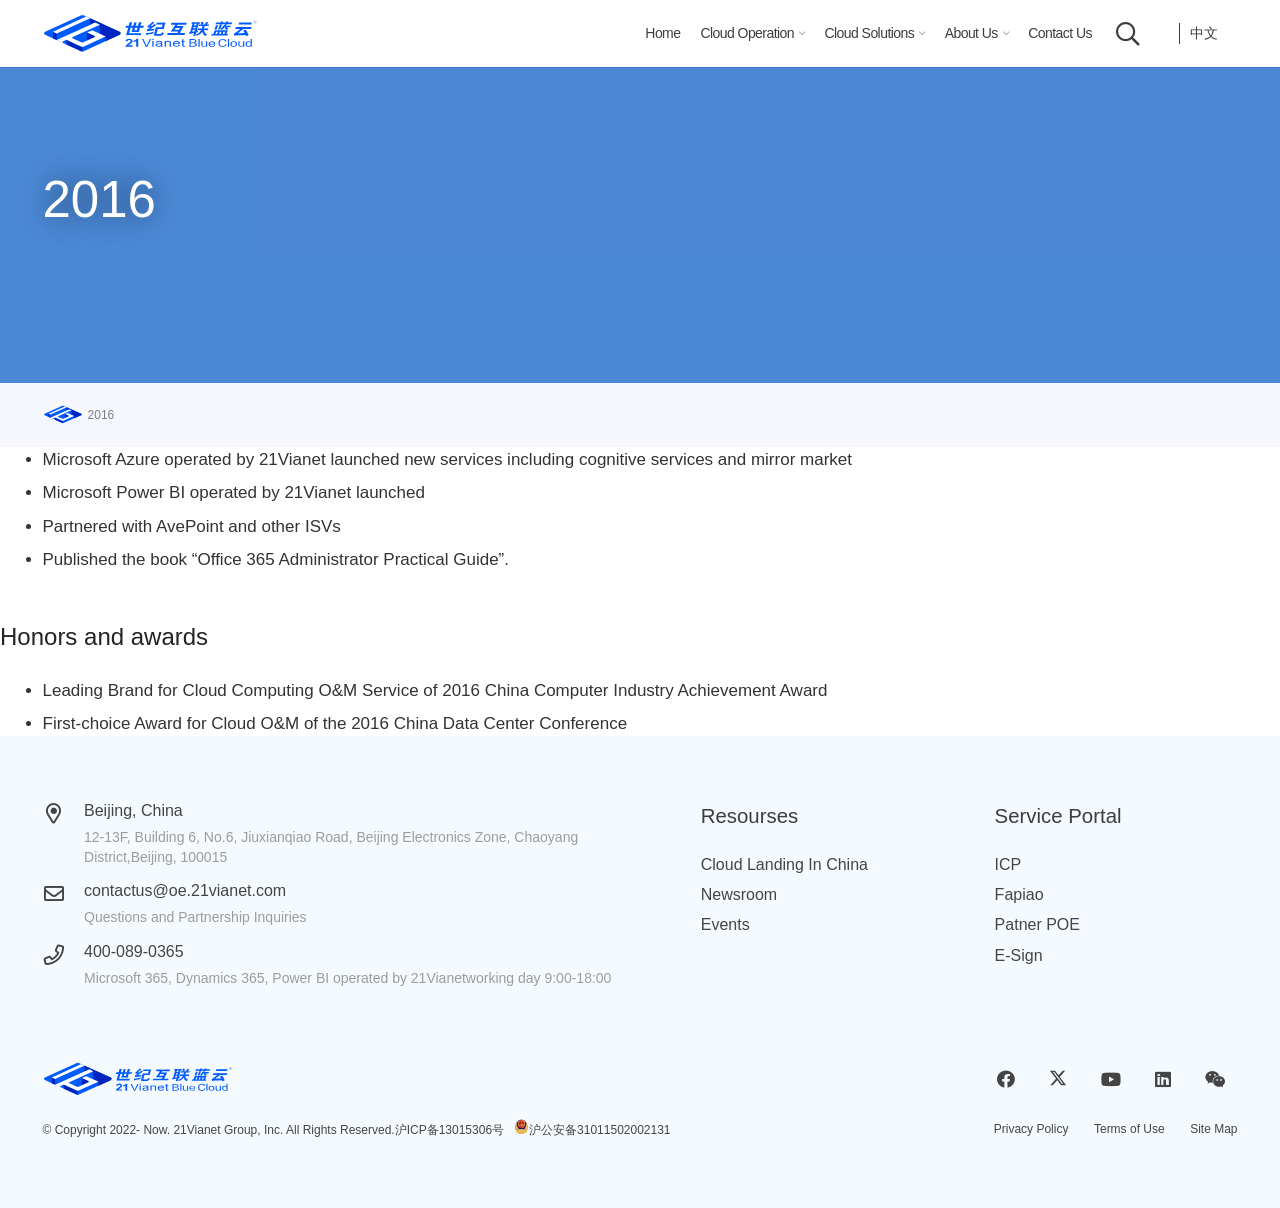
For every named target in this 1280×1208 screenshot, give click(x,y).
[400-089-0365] (64, 955)
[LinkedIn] (1162, 1079)
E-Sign (1019, 955)
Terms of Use (1129, 1129)
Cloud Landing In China (784, 864)
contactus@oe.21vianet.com (185, 890)
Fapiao (1019, 894)
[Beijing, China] (64, 814)
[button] (799, 33)
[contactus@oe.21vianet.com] (64, 894)
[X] (1058, 1079)
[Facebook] (1006, 1079)
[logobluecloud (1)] (150, 34)
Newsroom (739, 894)
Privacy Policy (1031, 1129)
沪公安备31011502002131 (599, 1130)
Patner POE (1037, 924)
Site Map (1213, 1129)
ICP (1008, 864)
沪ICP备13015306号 (449, 1130)
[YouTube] (1110, 1079)
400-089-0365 (134, 951)
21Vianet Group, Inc (226, 1130)
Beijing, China (133, 810)
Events (725, 924)
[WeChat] (1215, 1079)
